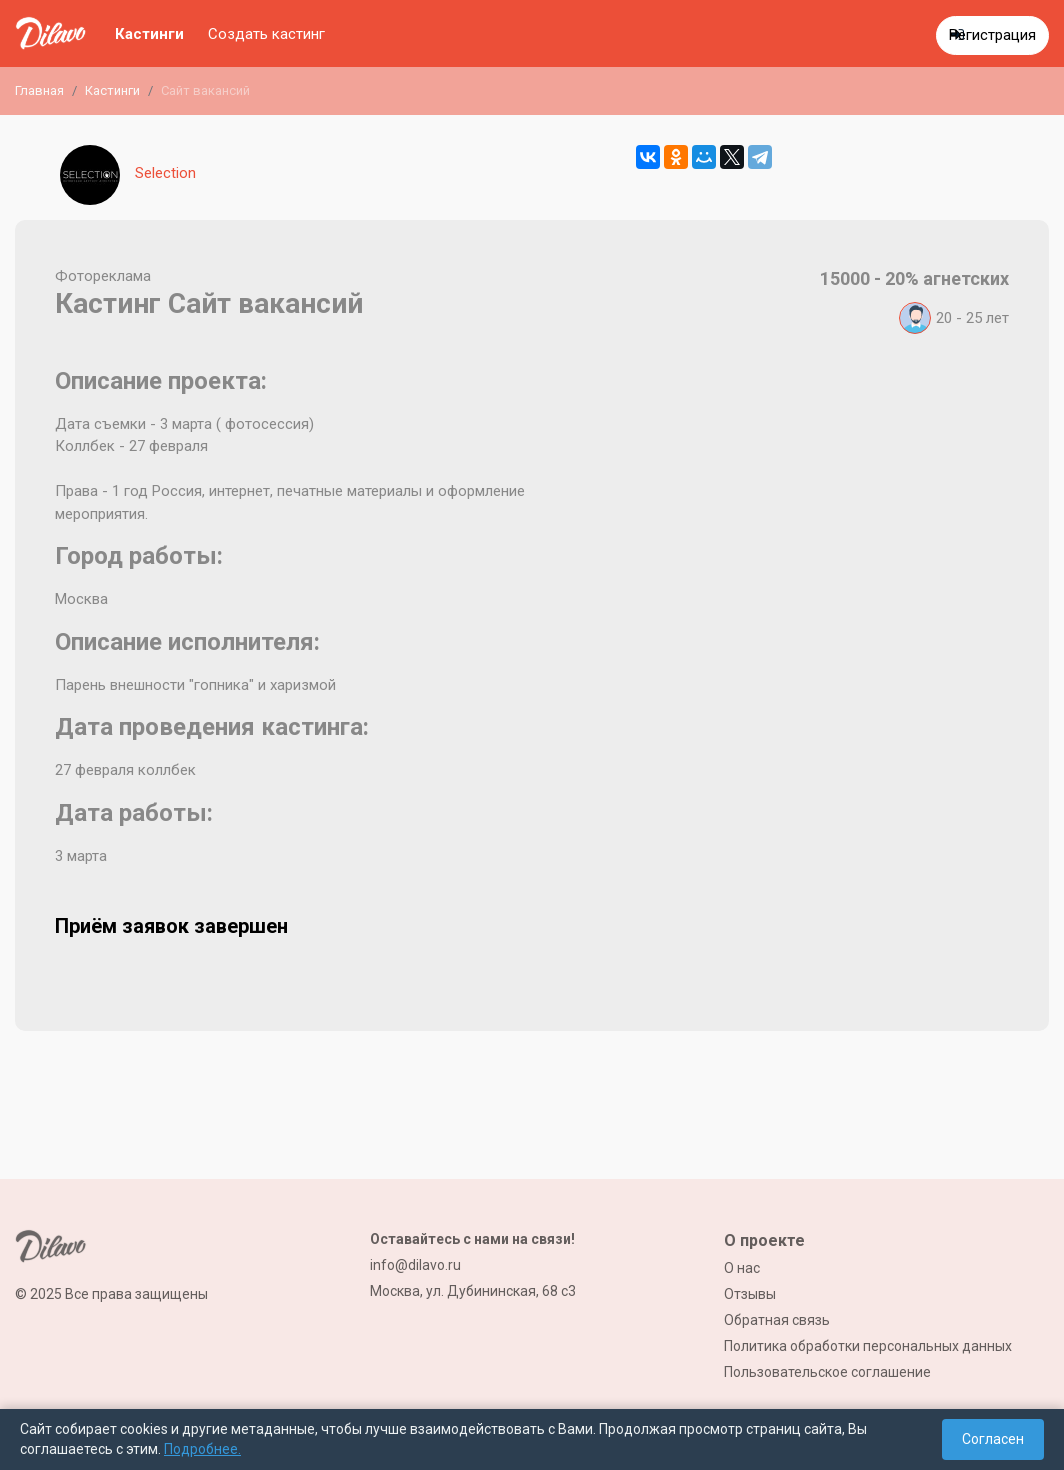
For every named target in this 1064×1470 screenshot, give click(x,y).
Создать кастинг (266, 34)
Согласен (993, 1439)
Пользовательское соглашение (827, 1372)
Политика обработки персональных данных (868, 1346)
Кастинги (149, 34)
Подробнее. (202, 1449)
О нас (742, 1268)
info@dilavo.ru (415, 1265)
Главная (39, 90)
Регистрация (992, 35)
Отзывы (750, 1294)
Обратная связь (777, 1320)
